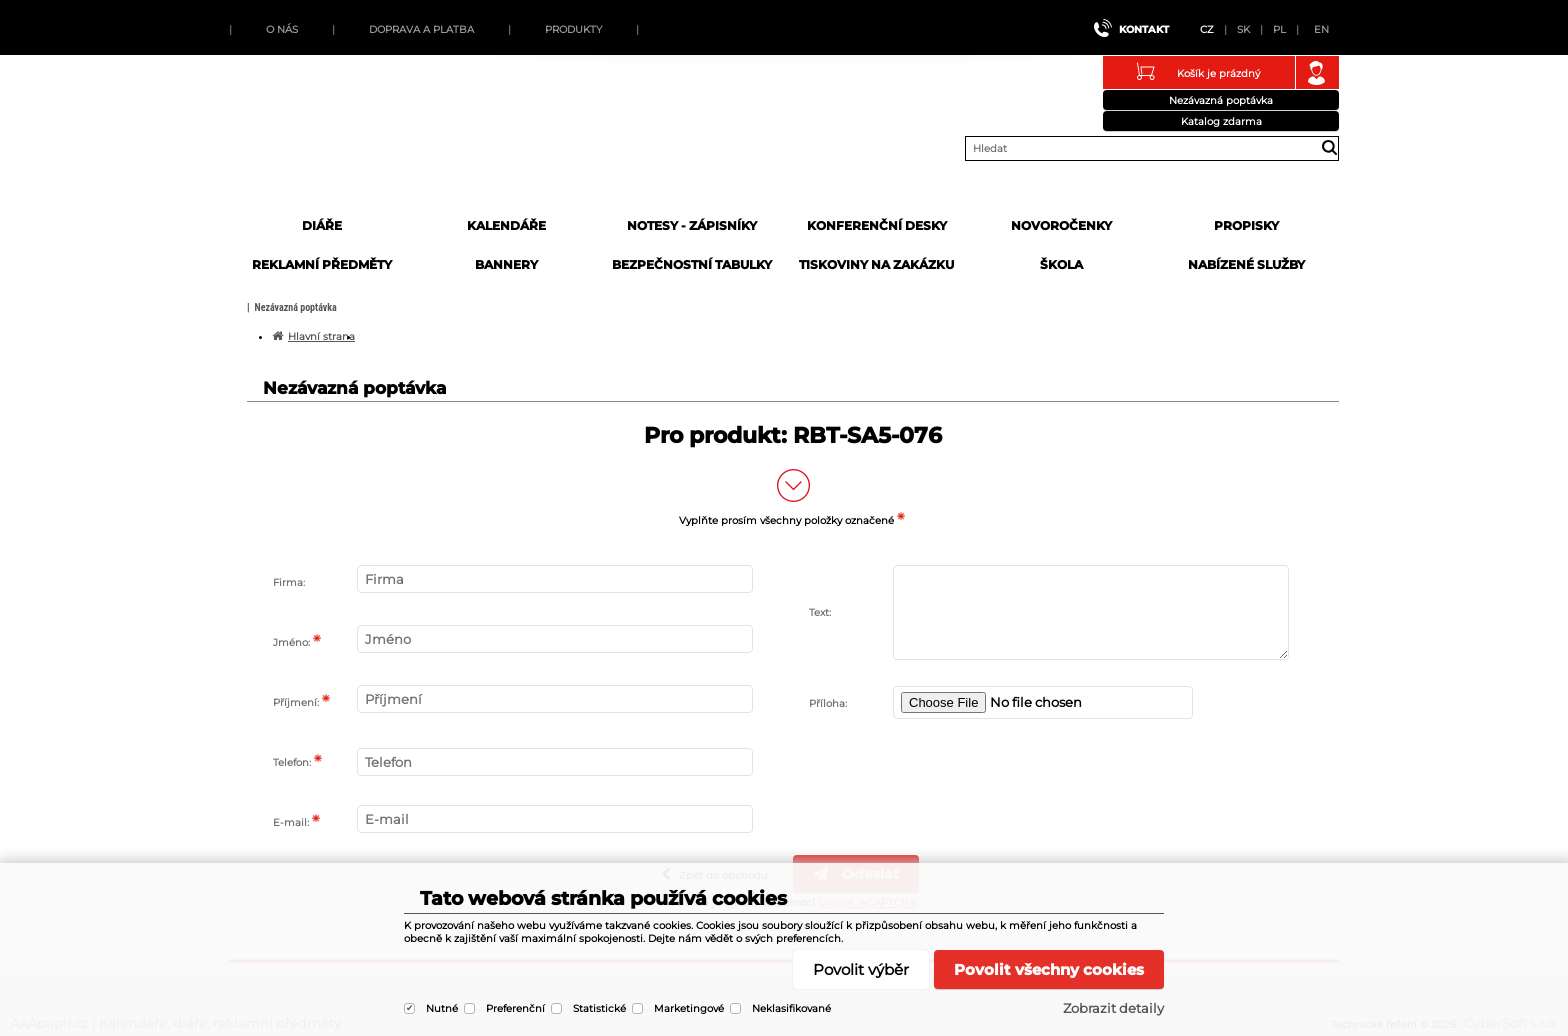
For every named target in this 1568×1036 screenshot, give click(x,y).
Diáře (322, 225)
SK (1243, 29)
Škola (1061, 264)
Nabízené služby (1246, 264)
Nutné (442, 1008)
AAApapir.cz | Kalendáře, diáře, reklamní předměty (381, 143)
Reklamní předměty (322, 264)
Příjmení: (296, 702)
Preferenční (515, 1008)
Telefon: (292, 762)
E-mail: (291, 822)
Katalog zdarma (1221, 121)
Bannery (506, 264)
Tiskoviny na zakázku (876, 264)
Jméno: (291, 642)
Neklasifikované (791, 1008)
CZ (1207, 29)
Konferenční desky (877, 225)
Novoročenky (1061, 225)
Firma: (289, 582)
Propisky (1246, 225)
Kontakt (1144, 29)
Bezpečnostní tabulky (692, 264)
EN (1321, 29)
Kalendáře (506, 225)
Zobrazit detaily (1113, 1008)
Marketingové (689, 1008)
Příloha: (828, 703)
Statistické (599, 1008)
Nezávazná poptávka (1221, 100)
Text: (820, 612)
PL (1279, 29)
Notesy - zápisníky (692, 225)
